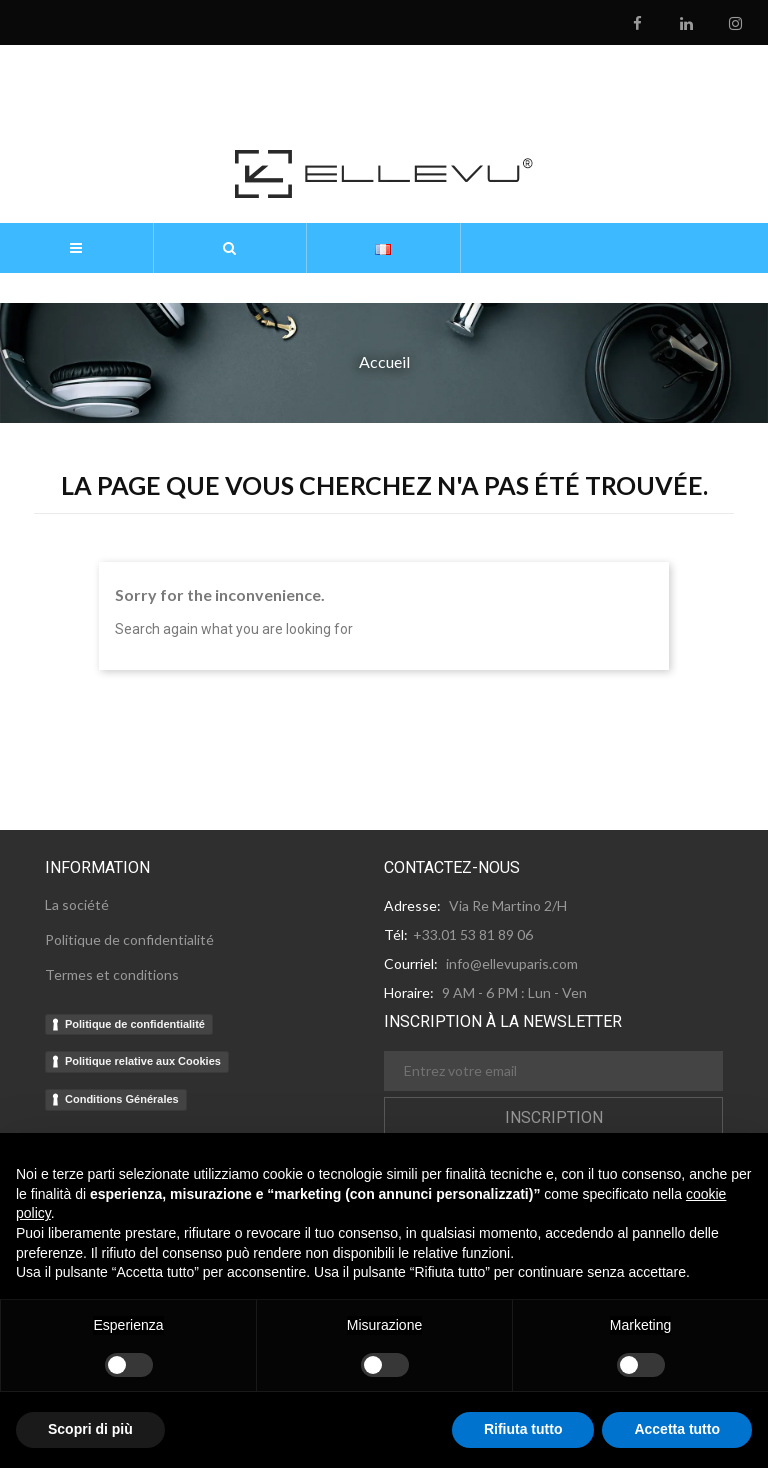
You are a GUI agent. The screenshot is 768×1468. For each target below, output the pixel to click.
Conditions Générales (122, 1099)
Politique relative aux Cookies (143, 1061)
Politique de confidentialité (135, 1024)
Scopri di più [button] (90, 1429)
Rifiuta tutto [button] (523, 1429)
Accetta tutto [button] (677, 1429)
